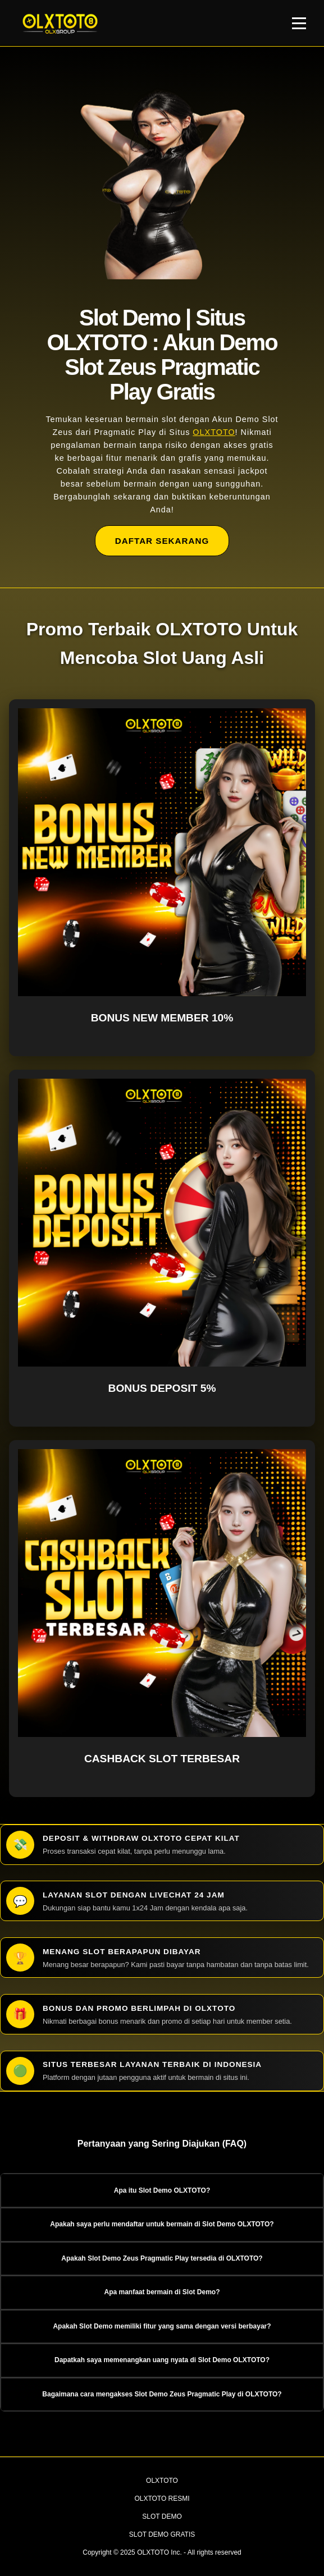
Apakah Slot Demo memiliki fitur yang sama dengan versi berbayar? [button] (162, 2326)
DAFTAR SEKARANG (162, 541)
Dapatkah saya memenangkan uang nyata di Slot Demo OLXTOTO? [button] (162, 2360)
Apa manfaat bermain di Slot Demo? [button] (162, 2292)
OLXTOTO (214, 432)
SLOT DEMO (161, 2516)
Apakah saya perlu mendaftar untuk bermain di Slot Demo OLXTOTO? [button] (161, 2224)
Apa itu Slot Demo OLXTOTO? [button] (162, 2190)
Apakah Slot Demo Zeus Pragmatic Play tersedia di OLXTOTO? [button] (161, 2258)
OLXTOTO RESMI (161, 2498)
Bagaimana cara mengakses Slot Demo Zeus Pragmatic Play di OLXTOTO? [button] (161, 2394)
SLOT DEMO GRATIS (162, 2534)
